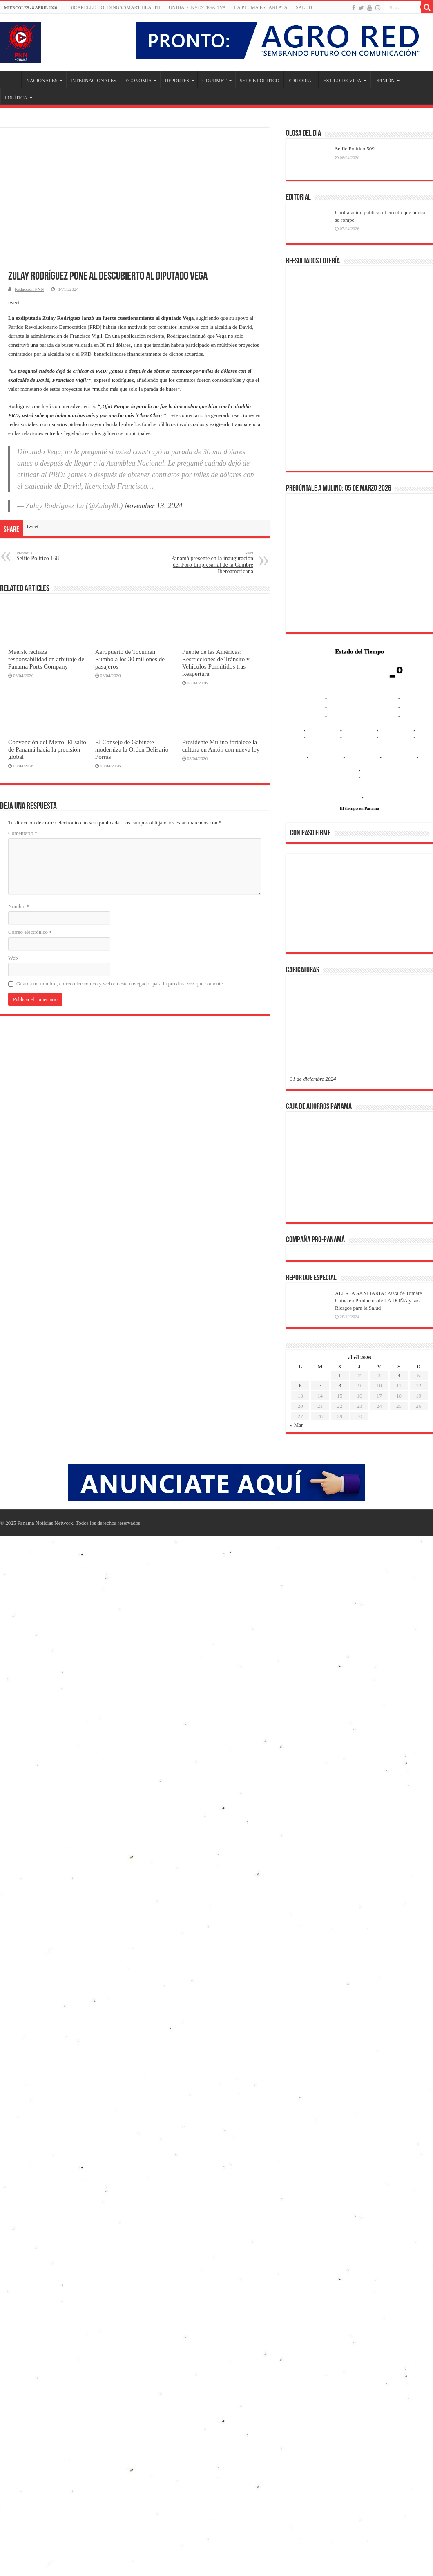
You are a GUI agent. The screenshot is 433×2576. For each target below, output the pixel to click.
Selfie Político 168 (58, 555)
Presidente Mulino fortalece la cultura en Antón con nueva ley (221, 745)
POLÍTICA (16, 98)
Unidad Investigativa (197, 7)
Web (13, 958)
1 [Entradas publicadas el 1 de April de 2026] (339, 1375)
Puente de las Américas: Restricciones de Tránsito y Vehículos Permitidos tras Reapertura (216, 662)
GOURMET (214, 80)
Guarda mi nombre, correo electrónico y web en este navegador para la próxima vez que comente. (120, 984)
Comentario (22, 833)
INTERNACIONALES (93, 80)
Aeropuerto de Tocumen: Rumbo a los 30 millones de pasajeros (130, 659)
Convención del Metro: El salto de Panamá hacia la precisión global (47, 749)
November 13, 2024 (153, 506)
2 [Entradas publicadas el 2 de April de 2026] (359, 1375)
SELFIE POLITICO (259, 80)
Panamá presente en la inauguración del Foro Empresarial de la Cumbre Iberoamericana (211, 562)
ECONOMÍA (138, 80)
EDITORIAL (301, 80)
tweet (14, 302)
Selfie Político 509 (355, 149)
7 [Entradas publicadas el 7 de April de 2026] (320, 1385)
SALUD (304, 7)
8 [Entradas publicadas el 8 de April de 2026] (339, 1385)
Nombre (18, 906)
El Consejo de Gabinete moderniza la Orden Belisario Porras (131, 749)
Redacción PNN (29, 289)
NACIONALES (42, 80)
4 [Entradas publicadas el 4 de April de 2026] (398, 1375)
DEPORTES (177, 80)
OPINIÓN (385, 80)
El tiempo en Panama (359, 808)
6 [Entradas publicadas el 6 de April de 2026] (300, 1385)
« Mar (296, 1425)
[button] (302, 902)
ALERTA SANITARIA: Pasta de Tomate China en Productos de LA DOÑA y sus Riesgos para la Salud (378, 1300)
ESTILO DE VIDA (342, 80)
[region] (359, 906)
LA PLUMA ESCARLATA (261, 7)
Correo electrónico (30, 932)
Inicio (10, 79)
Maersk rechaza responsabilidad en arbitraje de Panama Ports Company (46, 659)
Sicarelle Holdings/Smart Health (115, 7)
